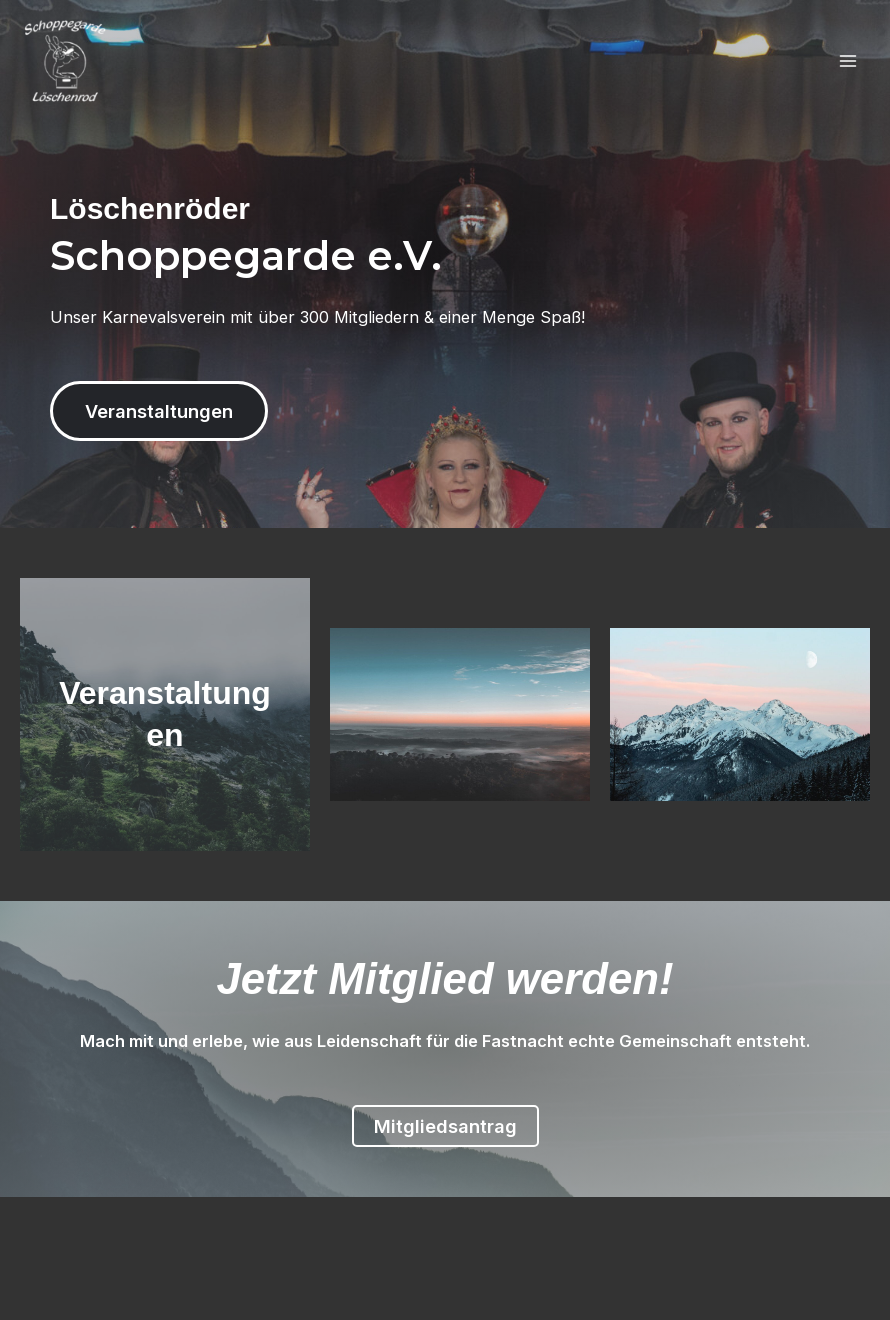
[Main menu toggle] (847, 61)
